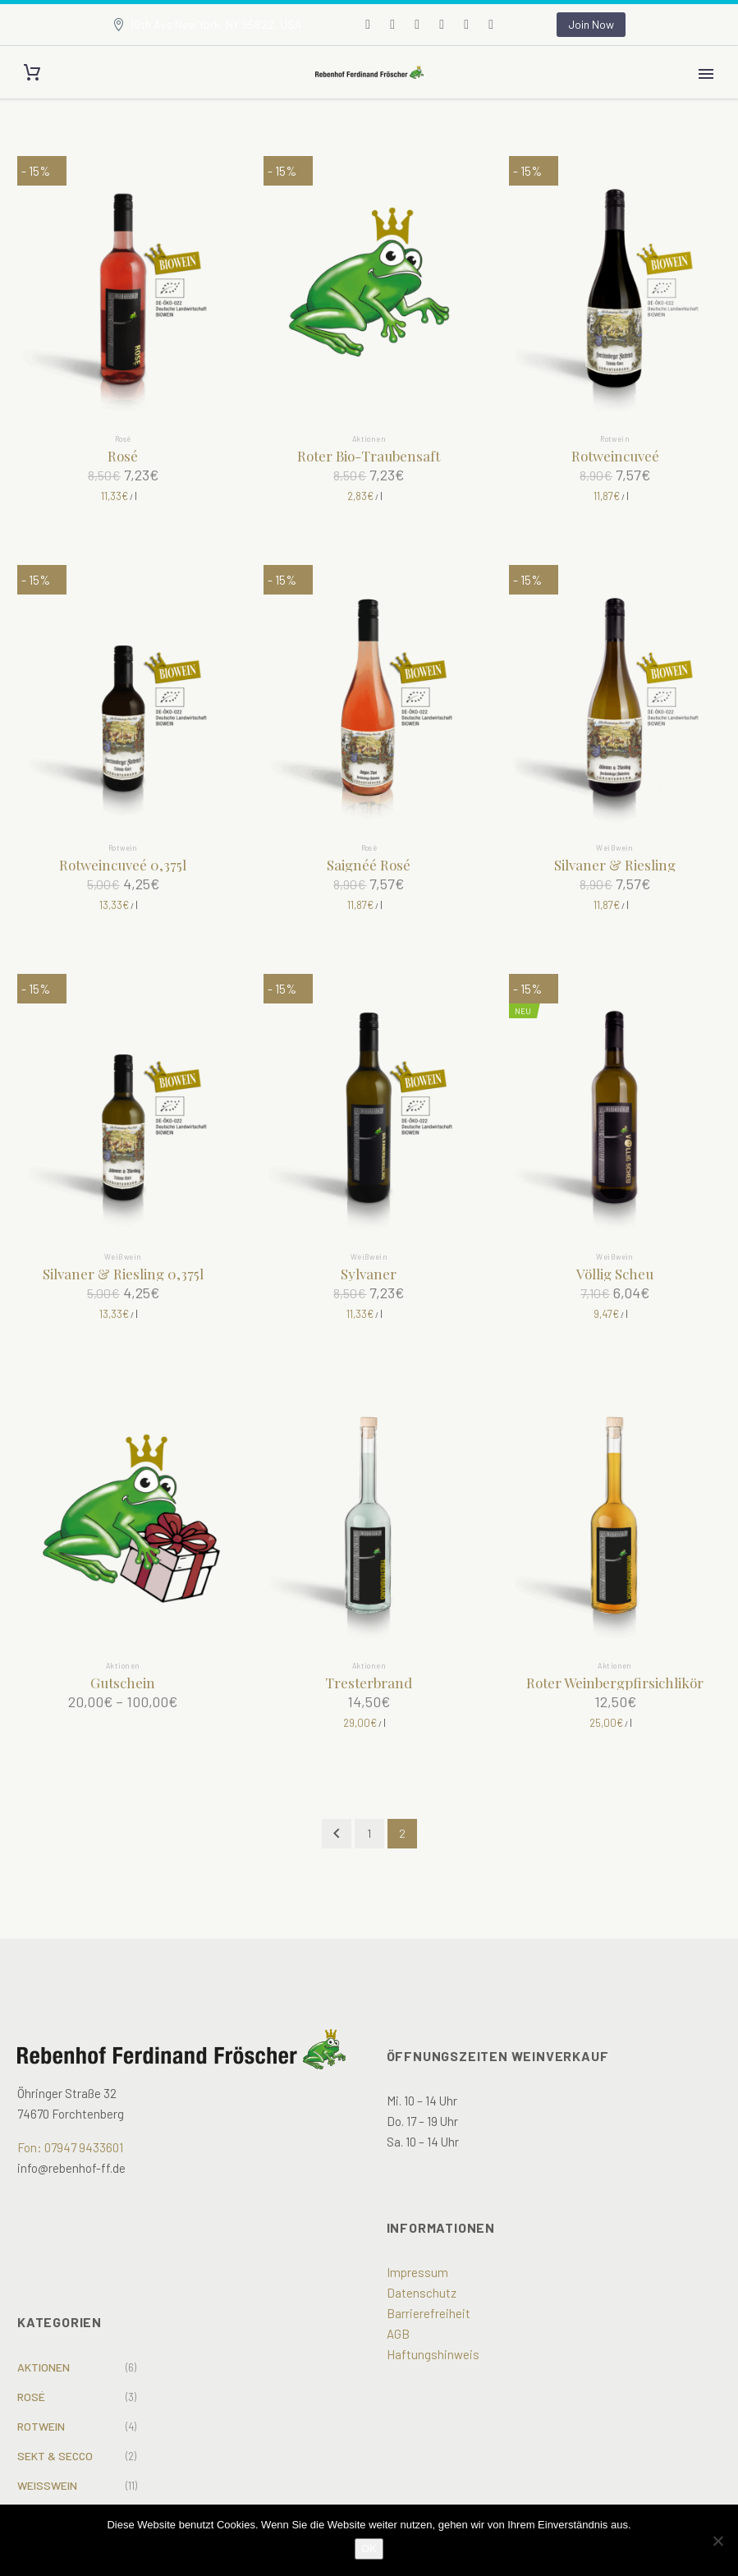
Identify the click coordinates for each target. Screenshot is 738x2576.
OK (369, 2548)
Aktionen (369, 438)
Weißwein (615, 847)
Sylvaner (369, 1274)
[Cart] (32, 72)
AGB (398, 2333)
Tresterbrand (368, 1683)
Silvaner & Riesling (615, 865)
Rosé (123, 438)
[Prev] (336, 1833)
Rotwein (615, 438)
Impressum (417, 2272)
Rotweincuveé (615, 456)
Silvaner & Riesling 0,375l (123, 1274)
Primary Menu (706, 74)
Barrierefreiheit (428, 2313)
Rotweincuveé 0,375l (122, 865)
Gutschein (122, 1683)
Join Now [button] (591, 24)
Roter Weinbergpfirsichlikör (615, 1683)
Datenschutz (421, 2292)
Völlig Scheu (614, 1274)
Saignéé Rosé (368, 865)
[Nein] (717, 2540)
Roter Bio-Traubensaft (368, 456)
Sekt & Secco (55, 2456)
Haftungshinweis (433, 2354)
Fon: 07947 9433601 (70, 2147)
